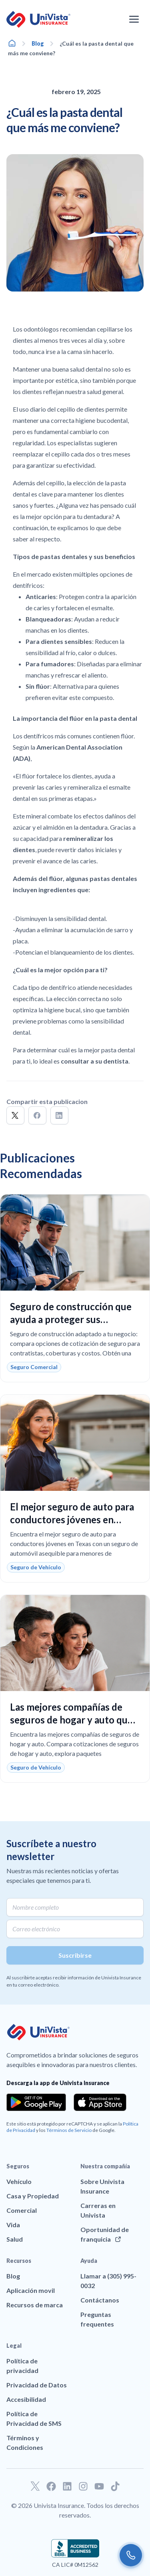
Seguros (17, 2166)
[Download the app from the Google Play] (36, 2102)
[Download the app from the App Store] (100, 2102)
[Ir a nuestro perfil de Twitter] (35, 2486)
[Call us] (131, 2555)
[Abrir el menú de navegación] (134, 19)
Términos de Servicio (69, 2130)
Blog (38, 43)
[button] (15, 1115)
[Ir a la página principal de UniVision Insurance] (38, 19)
